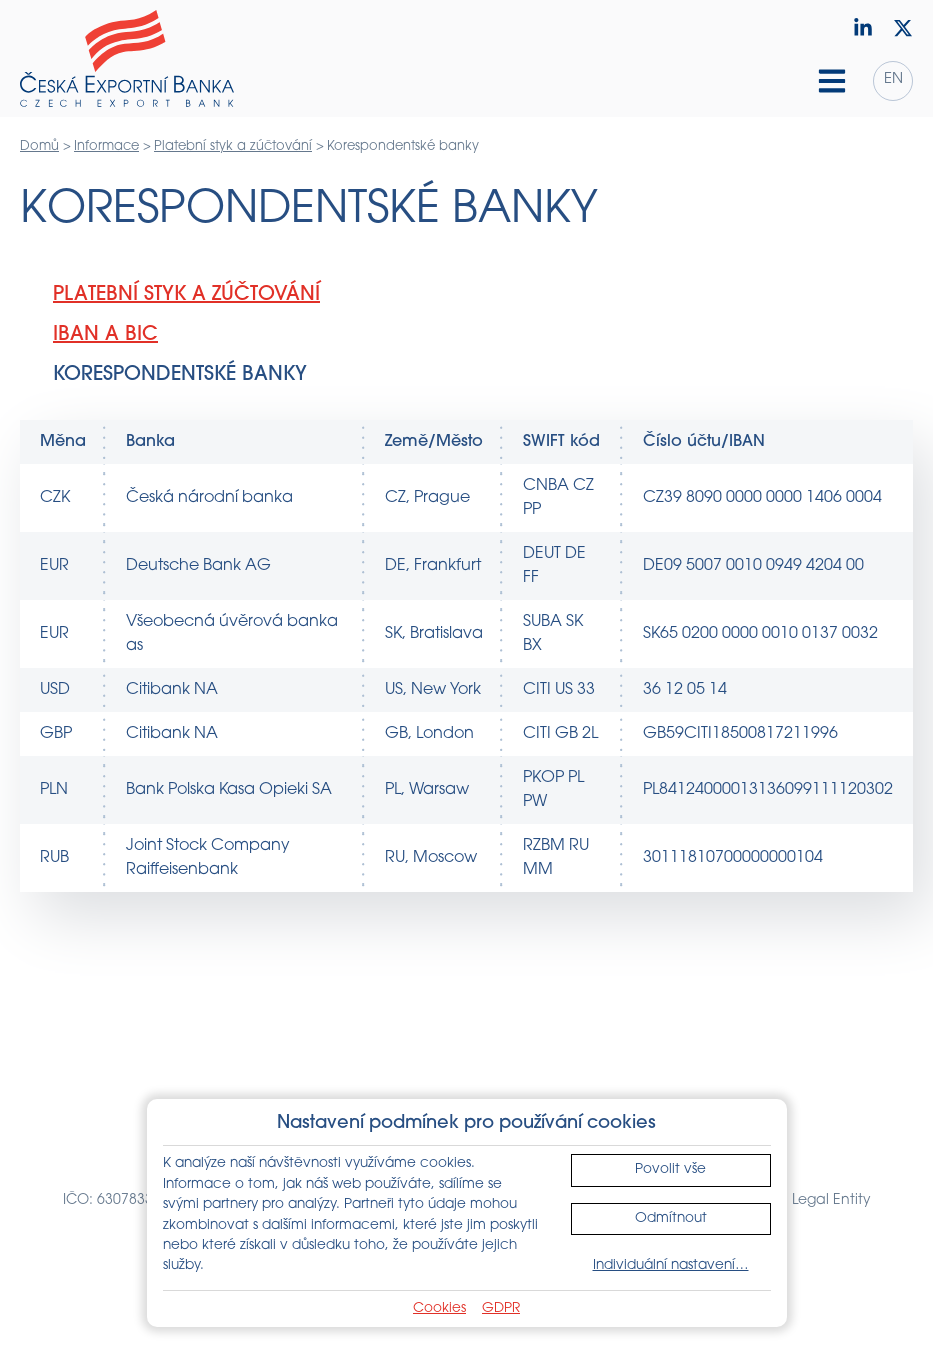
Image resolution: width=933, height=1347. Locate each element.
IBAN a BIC (105, 335)
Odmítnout (671, 1218)
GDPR (501, 1308)
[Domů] (127, 59)
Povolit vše (670, 1169)
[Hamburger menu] (832, 81)
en (893, 79)
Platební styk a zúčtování (233, 146)
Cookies (439, 1308)
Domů (39, 146)
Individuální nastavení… (671, 1265)
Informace (106, 146)
